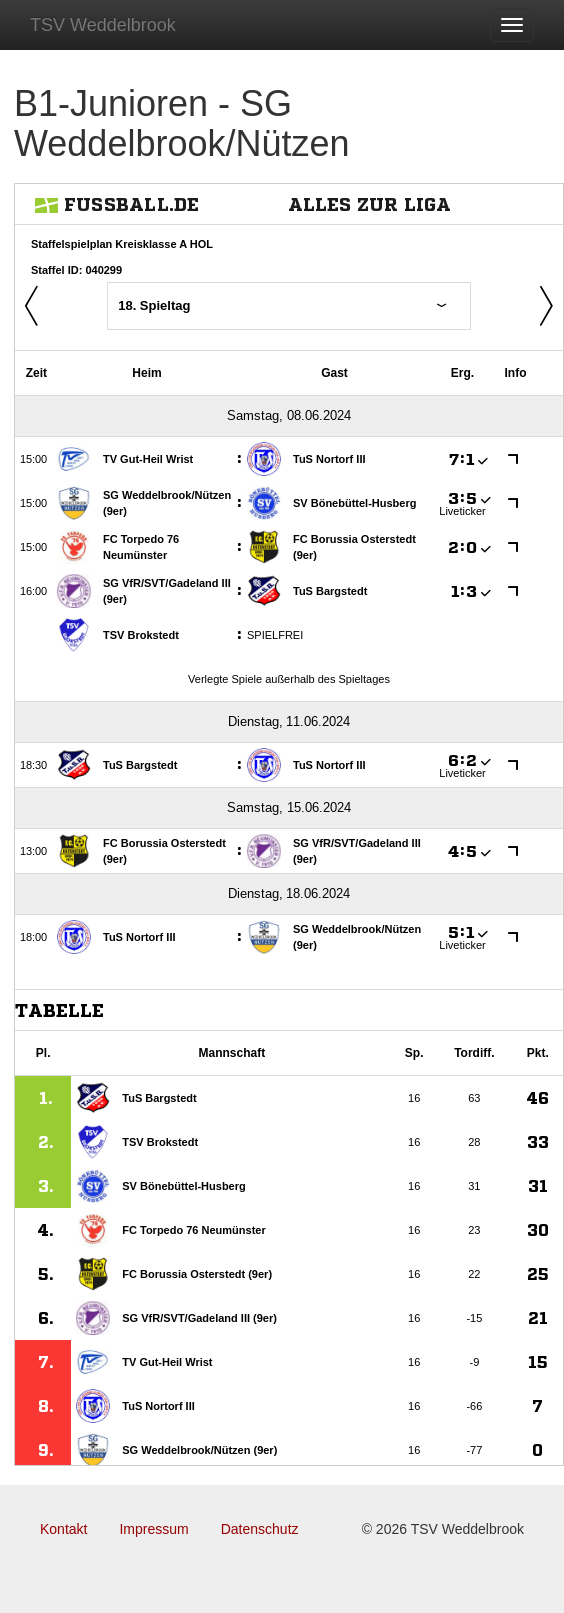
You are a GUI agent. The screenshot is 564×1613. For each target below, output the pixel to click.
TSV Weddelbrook (103, 25)
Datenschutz (260, 1529)
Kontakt (63, 1529)
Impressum (153, 1529)
